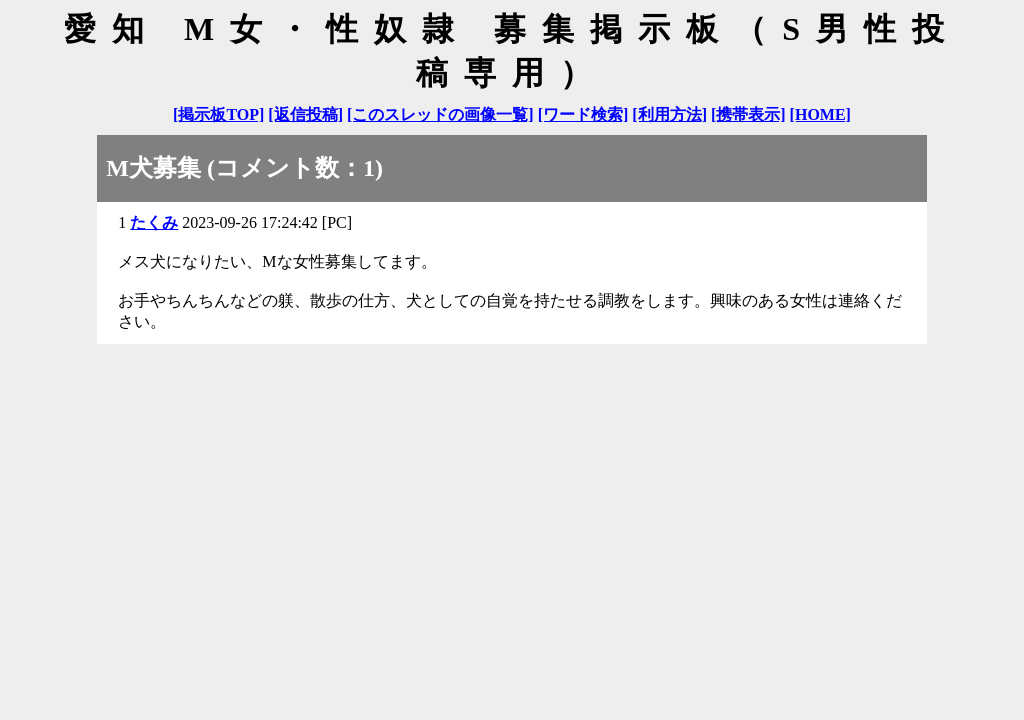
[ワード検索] (583, 114)
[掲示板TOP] (218, 114)
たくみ (154, 222)
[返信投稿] (305, 114)
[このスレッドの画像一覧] (440, 114)
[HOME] (820, 114)
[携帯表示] (748, 114)
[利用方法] (669, 114)
